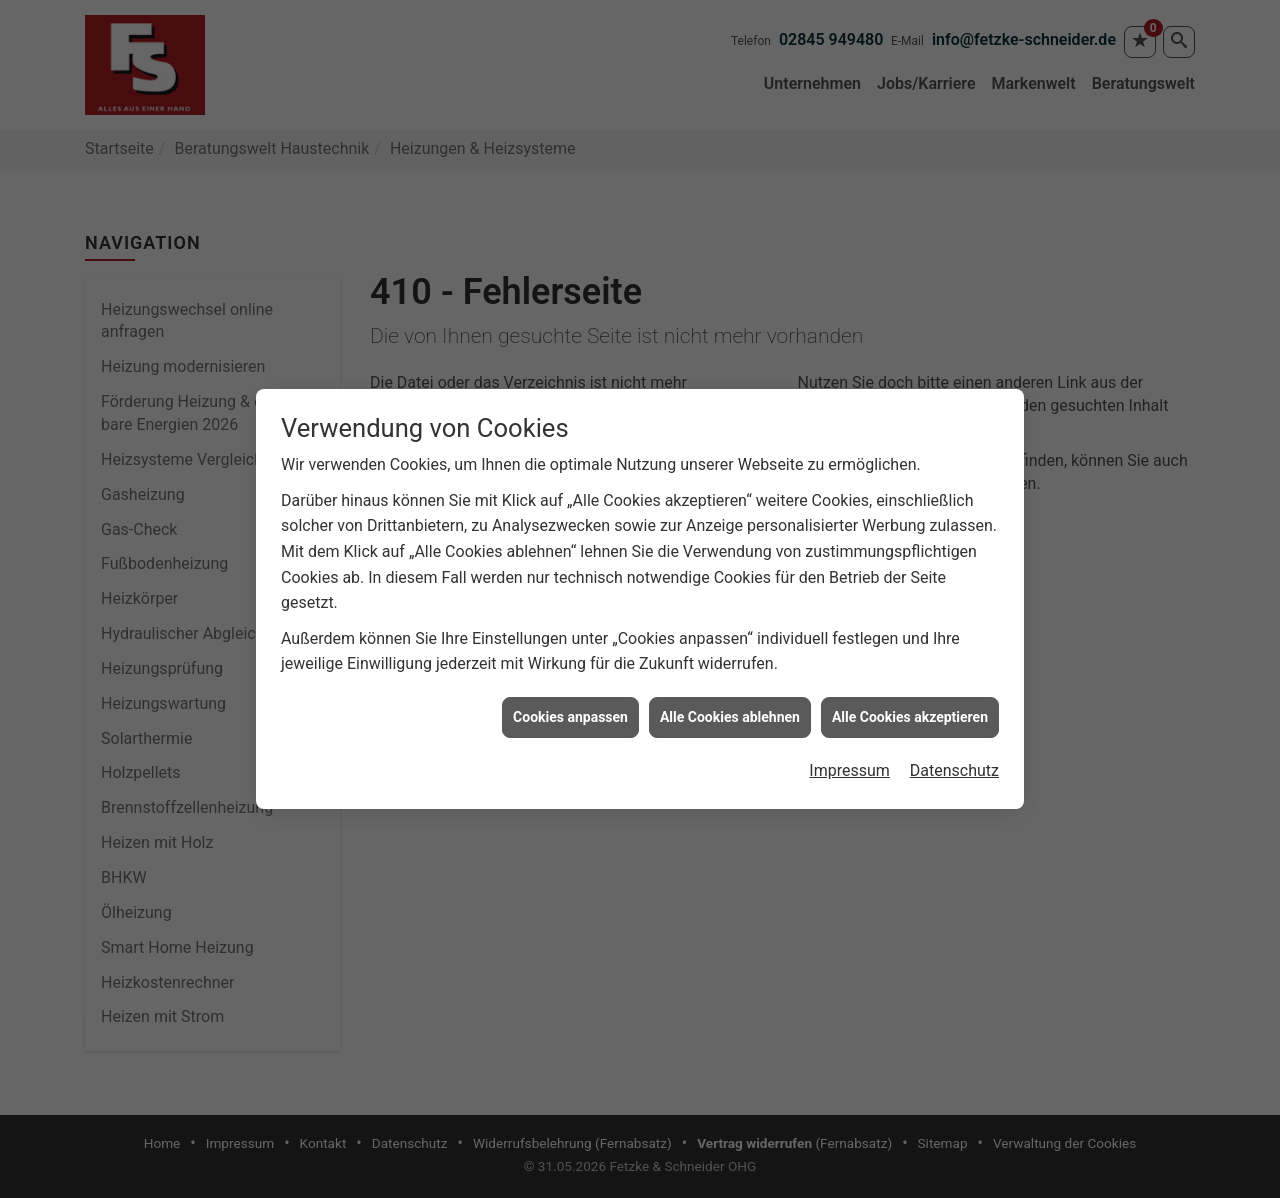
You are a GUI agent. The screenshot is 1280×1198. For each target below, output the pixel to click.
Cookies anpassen (570, 704)
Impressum (849, 757)
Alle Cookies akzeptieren (910, 704)
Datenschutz (954, 757)
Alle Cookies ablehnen (730, 704)
